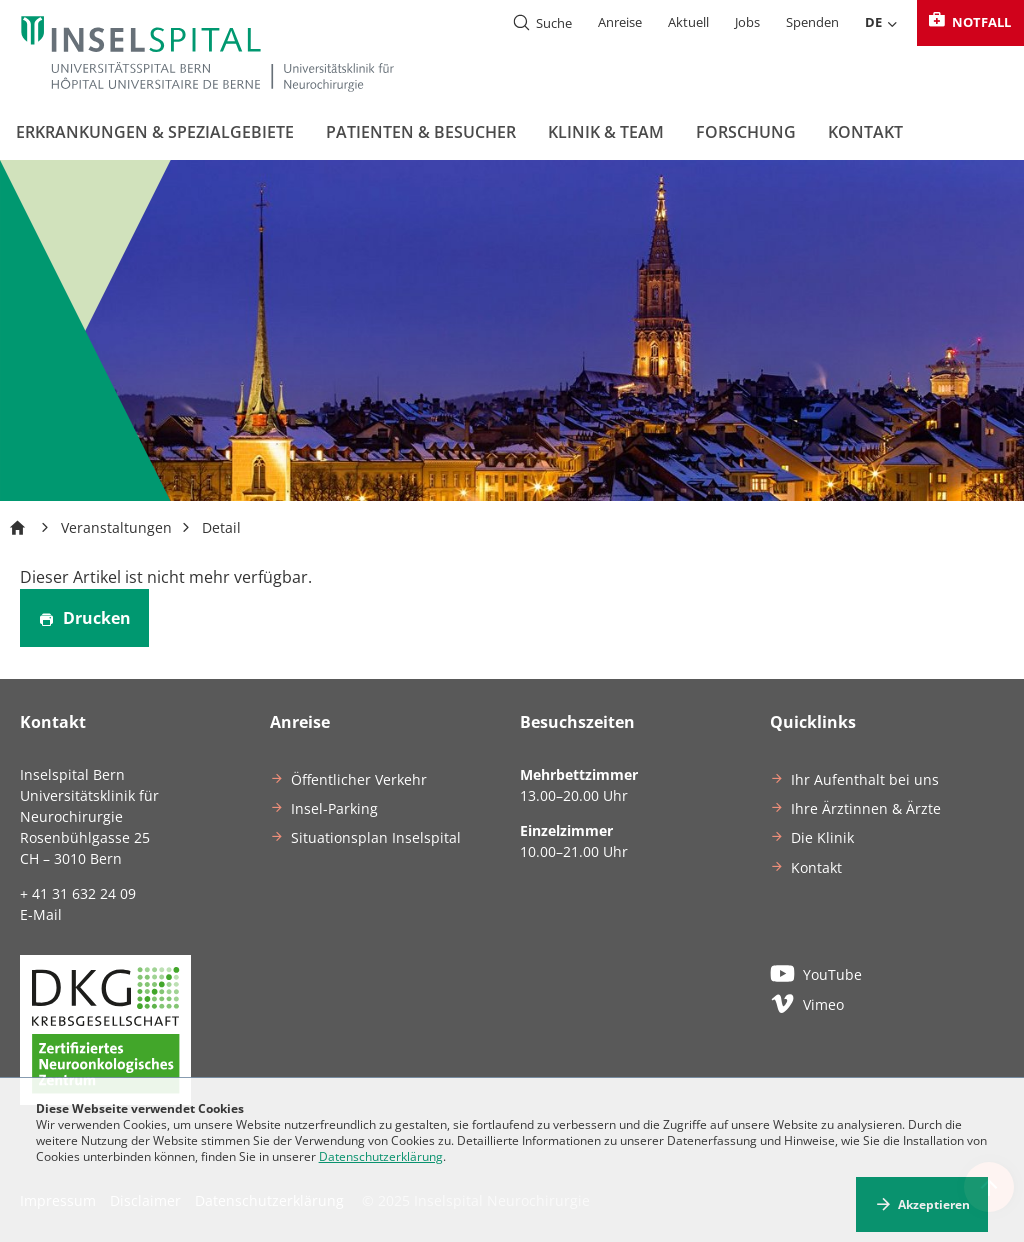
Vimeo (807, 1003)
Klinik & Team (606, 132)
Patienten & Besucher (421, 132)
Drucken (84, 618)
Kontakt (865, 132)
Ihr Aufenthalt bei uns (865, 779)
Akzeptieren (934, 1204)
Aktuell (688, 22)
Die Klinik (822, 837)
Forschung (746, 132)
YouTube (816, 973)
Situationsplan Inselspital (376, 837)
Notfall (968, 22)
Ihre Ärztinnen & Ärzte (866, 808)
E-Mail (41, 914)
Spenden (812, 22)
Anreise (620, 22)
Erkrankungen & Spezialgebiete (155, 132)
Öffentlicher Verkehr (359, 779)
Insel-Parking (334, 808)
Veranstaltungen (116, 527)
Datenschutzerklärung (381, 1156)
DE (881, 23)
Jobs (747, 22)
